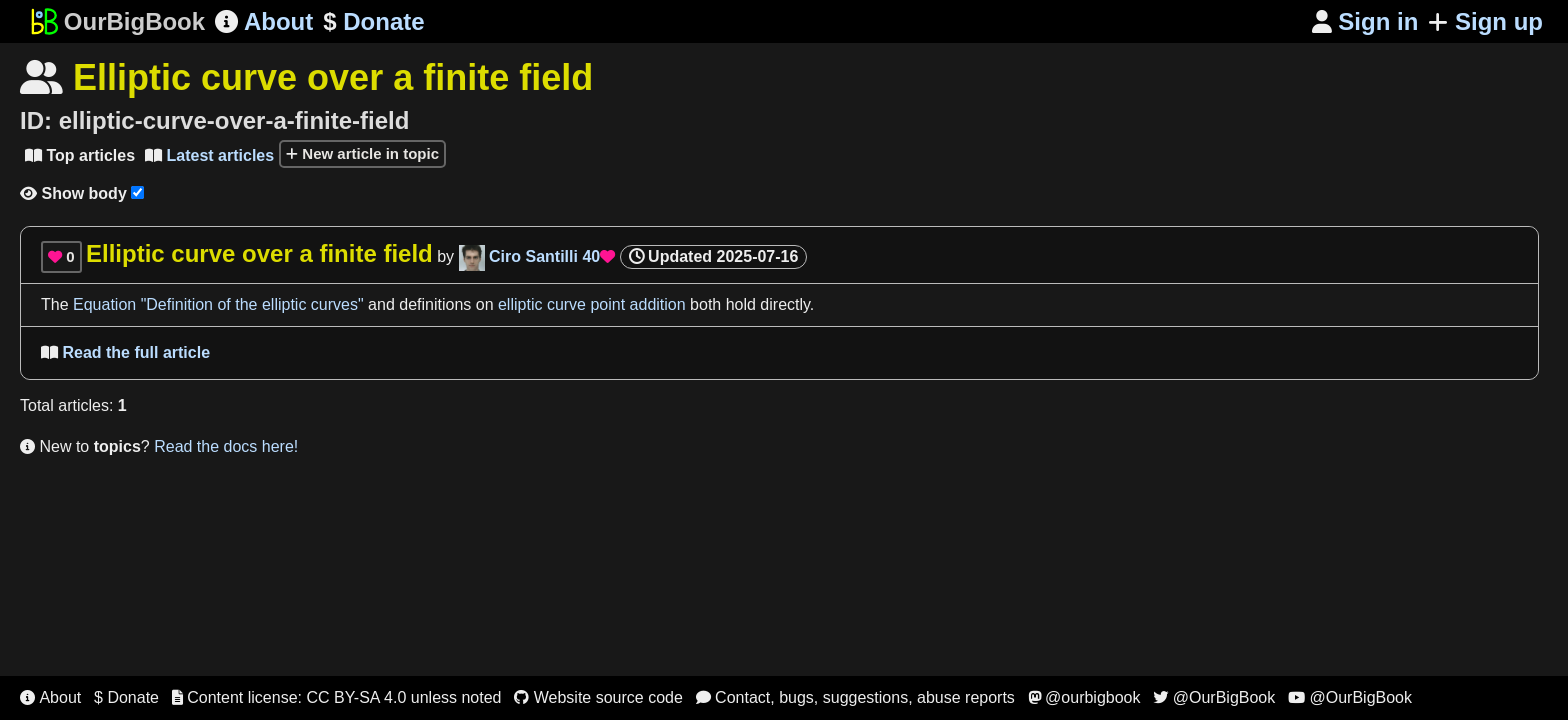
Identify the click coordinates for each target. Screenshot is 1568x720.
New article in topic (362, 153)
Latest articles (209, 155)
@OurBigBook (1214, 697)
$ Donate (126, 697)
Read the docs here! (226, 446)
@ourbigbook (1084, 697)
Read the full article (125, 352)
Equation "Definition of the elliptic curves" (218, 304)
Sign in (1365, 21)
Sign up (1485, 21)
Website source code (598, 697)
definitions (435, 304)
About (264, 21)
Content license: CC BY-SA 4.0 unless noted (337, 697)
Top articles (80, 155)
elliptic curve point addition (592, 304)
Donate (373, 22)
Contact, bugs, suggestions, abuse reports (855, 697)
